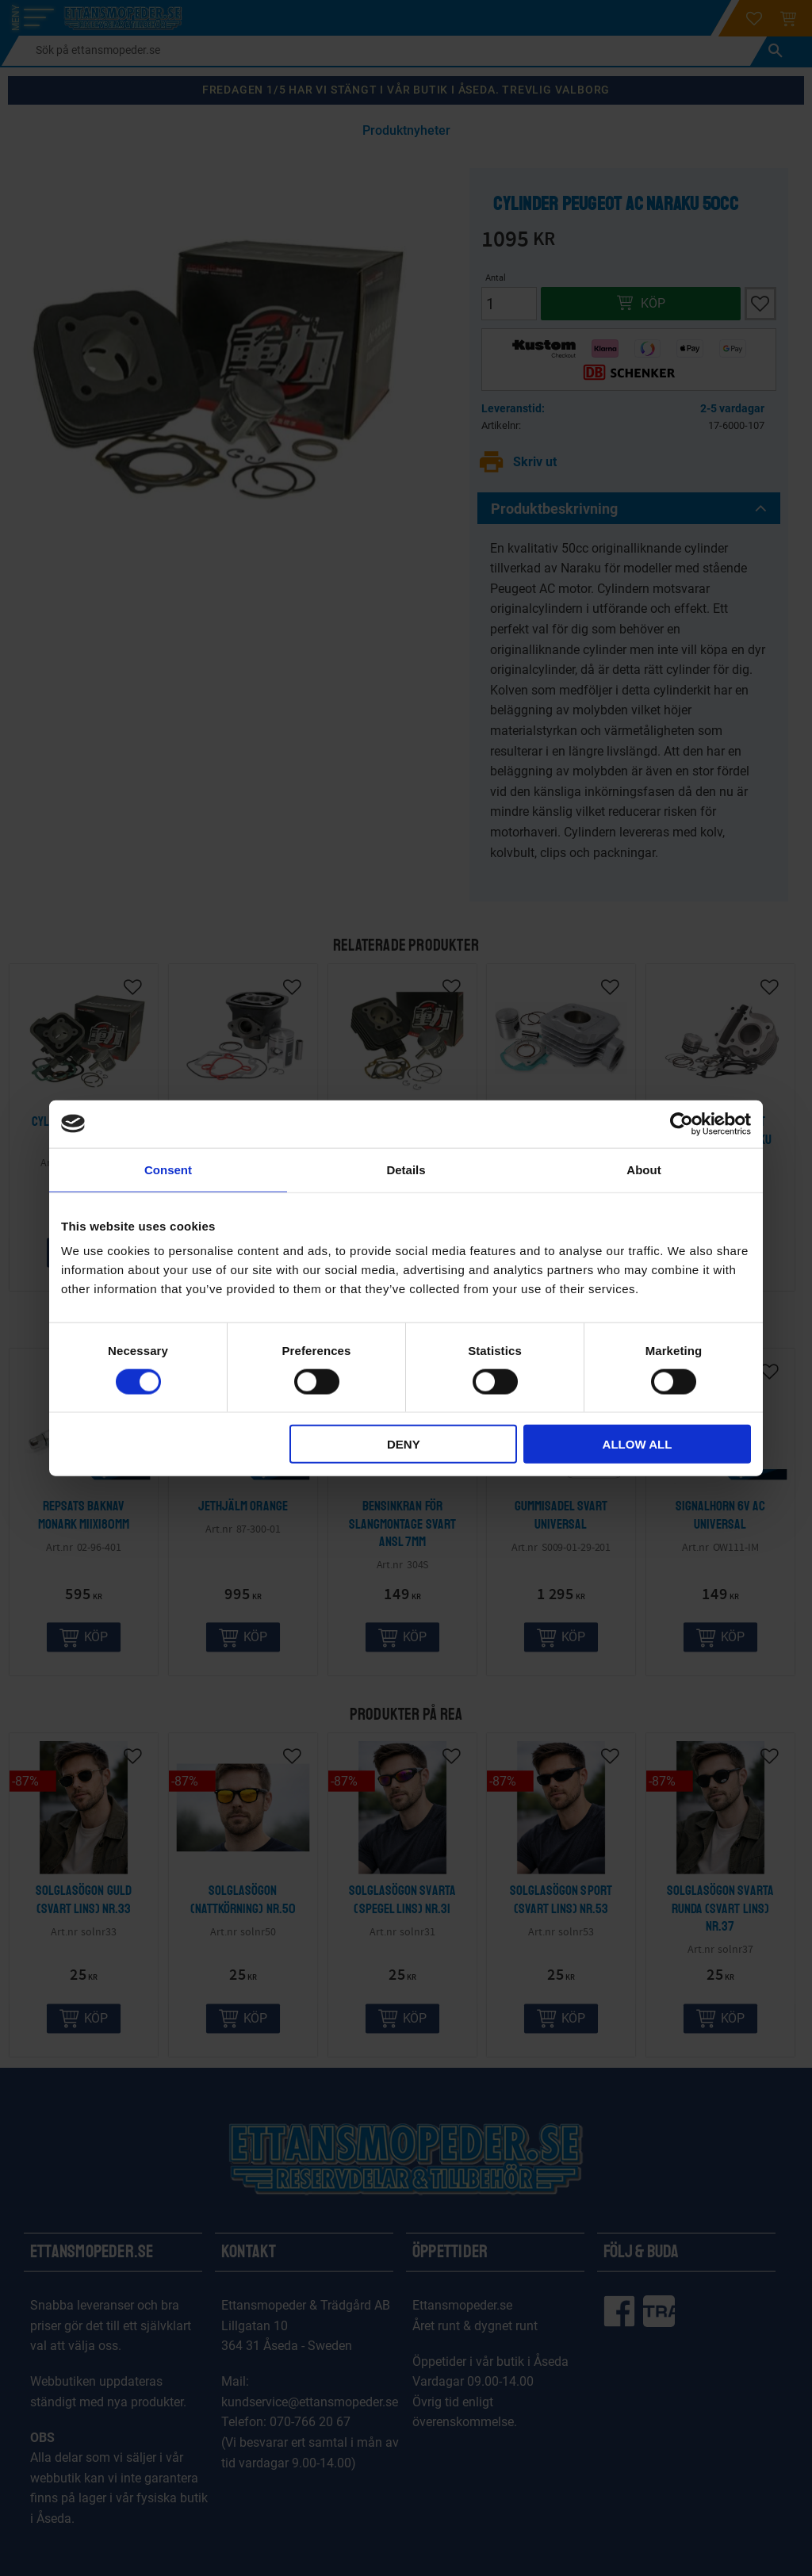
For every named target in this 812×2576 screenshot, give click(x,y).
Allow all (637, 1444)
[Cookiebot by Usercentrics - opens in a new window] (681, 1123)
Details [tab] (405, 1169)
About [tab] (643, 1169)
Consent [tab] (168, 1169)
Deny (403, 1444)
